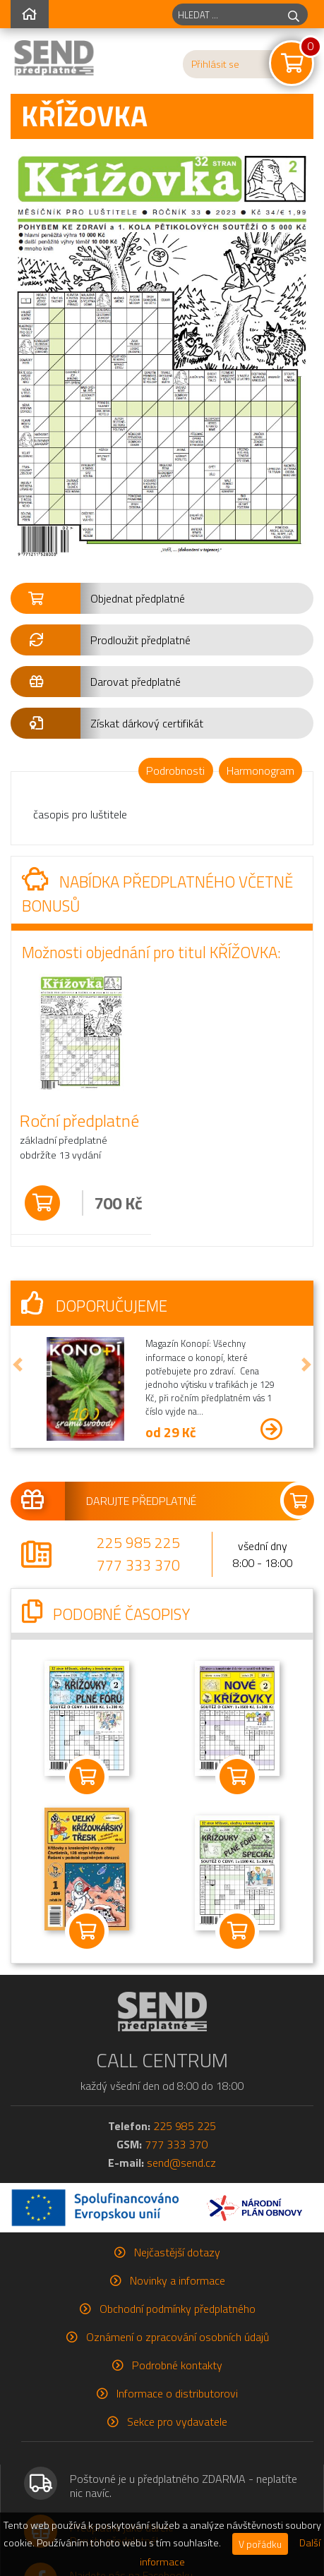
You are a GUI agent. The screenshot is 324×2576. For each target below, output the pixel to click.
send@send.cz (181, 2162)
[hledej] (294, 14)
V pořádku (260, 2543)
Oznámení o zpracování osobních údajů (177, 2336)
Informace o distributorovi (177, 2393)
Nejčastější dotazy (177, 2252)
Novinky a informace (177, 2280)
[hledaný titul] (226, 14)
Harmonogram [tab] (260, 770)
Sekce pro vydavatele (177, 2421)
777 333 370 (138, 1565)
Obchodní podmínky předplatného (178, 2308)
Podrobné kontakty (177, 2365)
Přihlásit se (215, 64)
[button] (162, 598)
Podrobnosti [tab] (175, 770)
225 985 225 (138, 1542)
